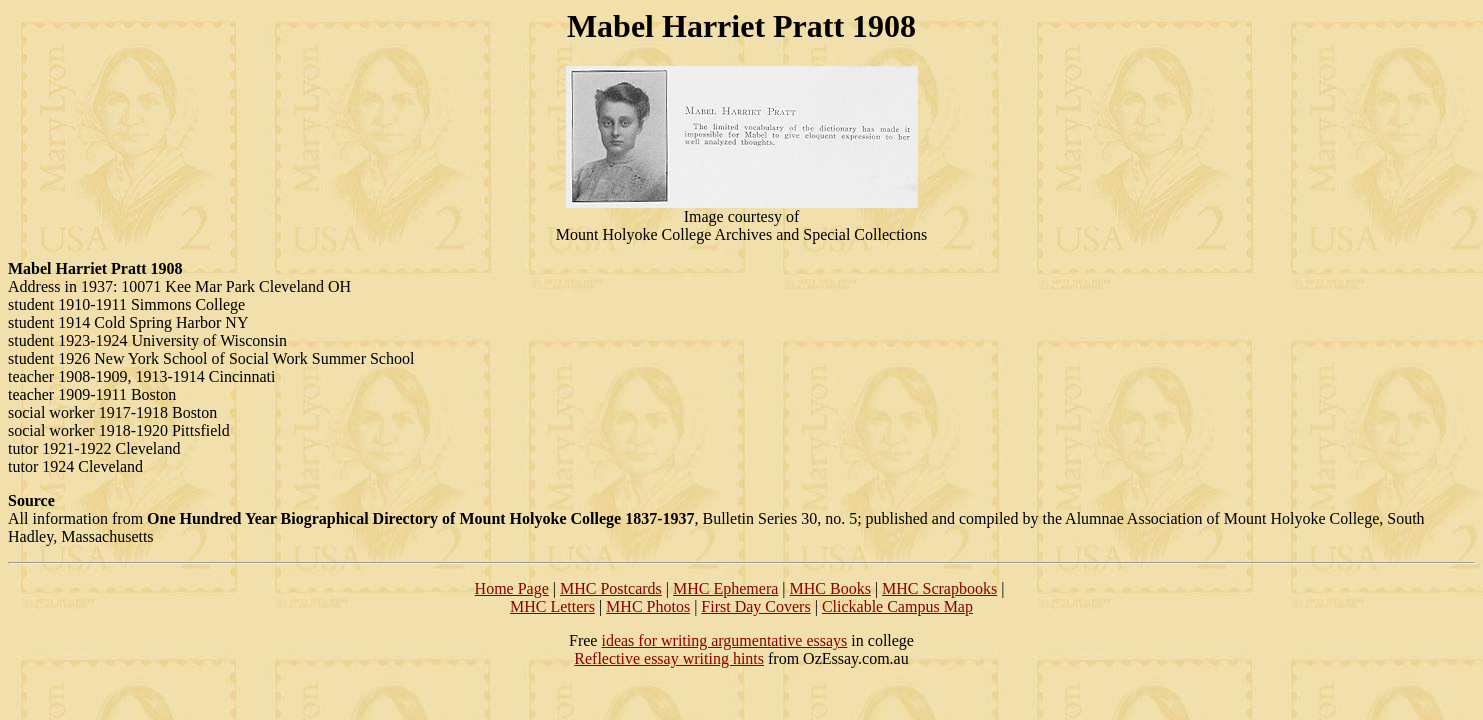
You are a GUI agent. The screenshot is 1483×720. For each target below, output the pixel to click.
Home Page (512, 588)
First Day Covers (755, 606)
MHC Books (830, 588)
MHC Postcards (611, 588)
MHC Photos (648, 606)
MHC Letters (552, 606)
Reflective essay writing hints (669, 658)
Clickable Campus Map (897, 606)
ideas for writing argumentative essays (724, 640)
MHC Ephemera (725, 588)
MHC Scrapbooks (939, 588)
